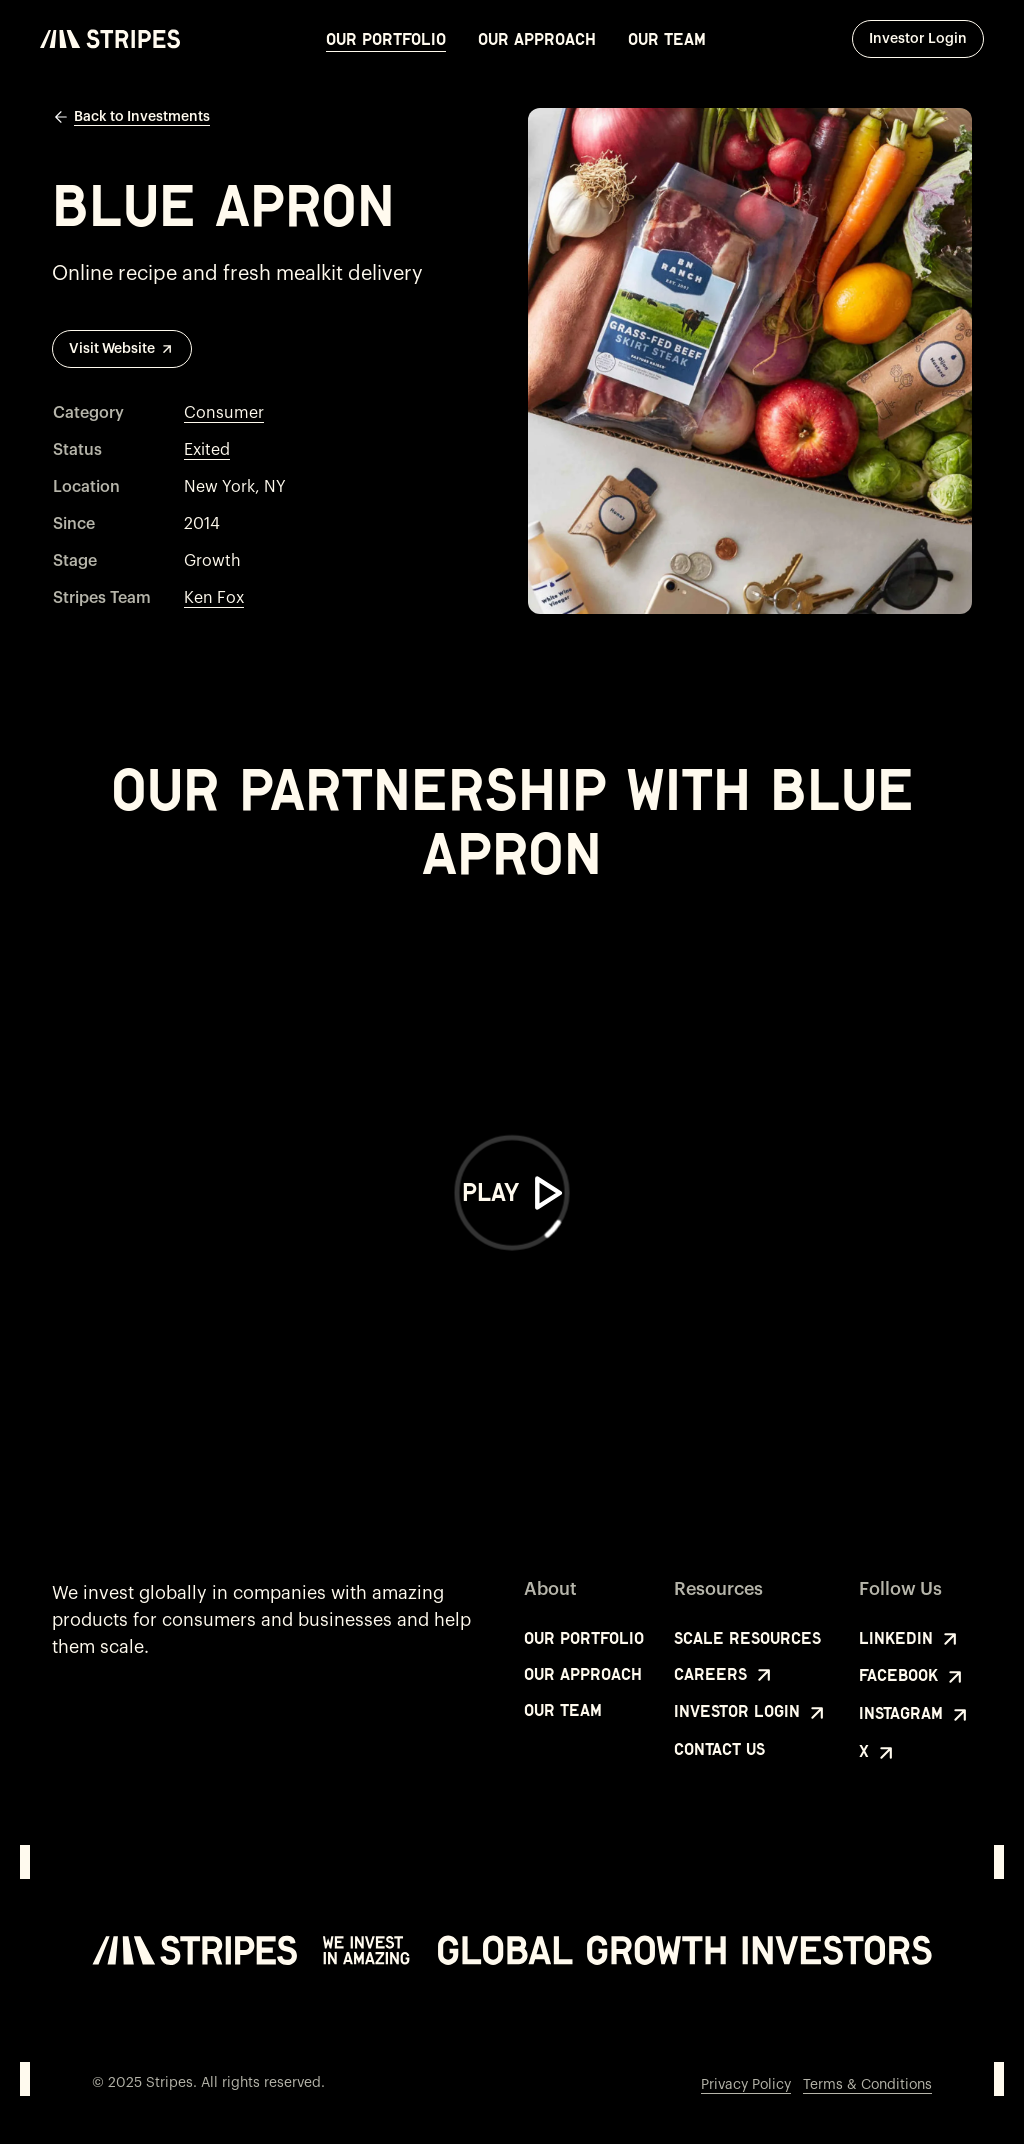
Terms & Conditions (867, 2085)
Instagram (915, 1715)
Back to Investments (131, 117)
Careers (725, 1675)
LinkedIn (910, 1639)
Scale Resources (747, 1638)
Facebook (913, 1677)
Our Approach (537, 39)
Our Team (667, 39)
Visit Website (122, 349)
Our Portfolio (386, 39)
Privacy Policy (746, 2085)
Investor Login (926, 38)
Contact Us (719, 1749)
